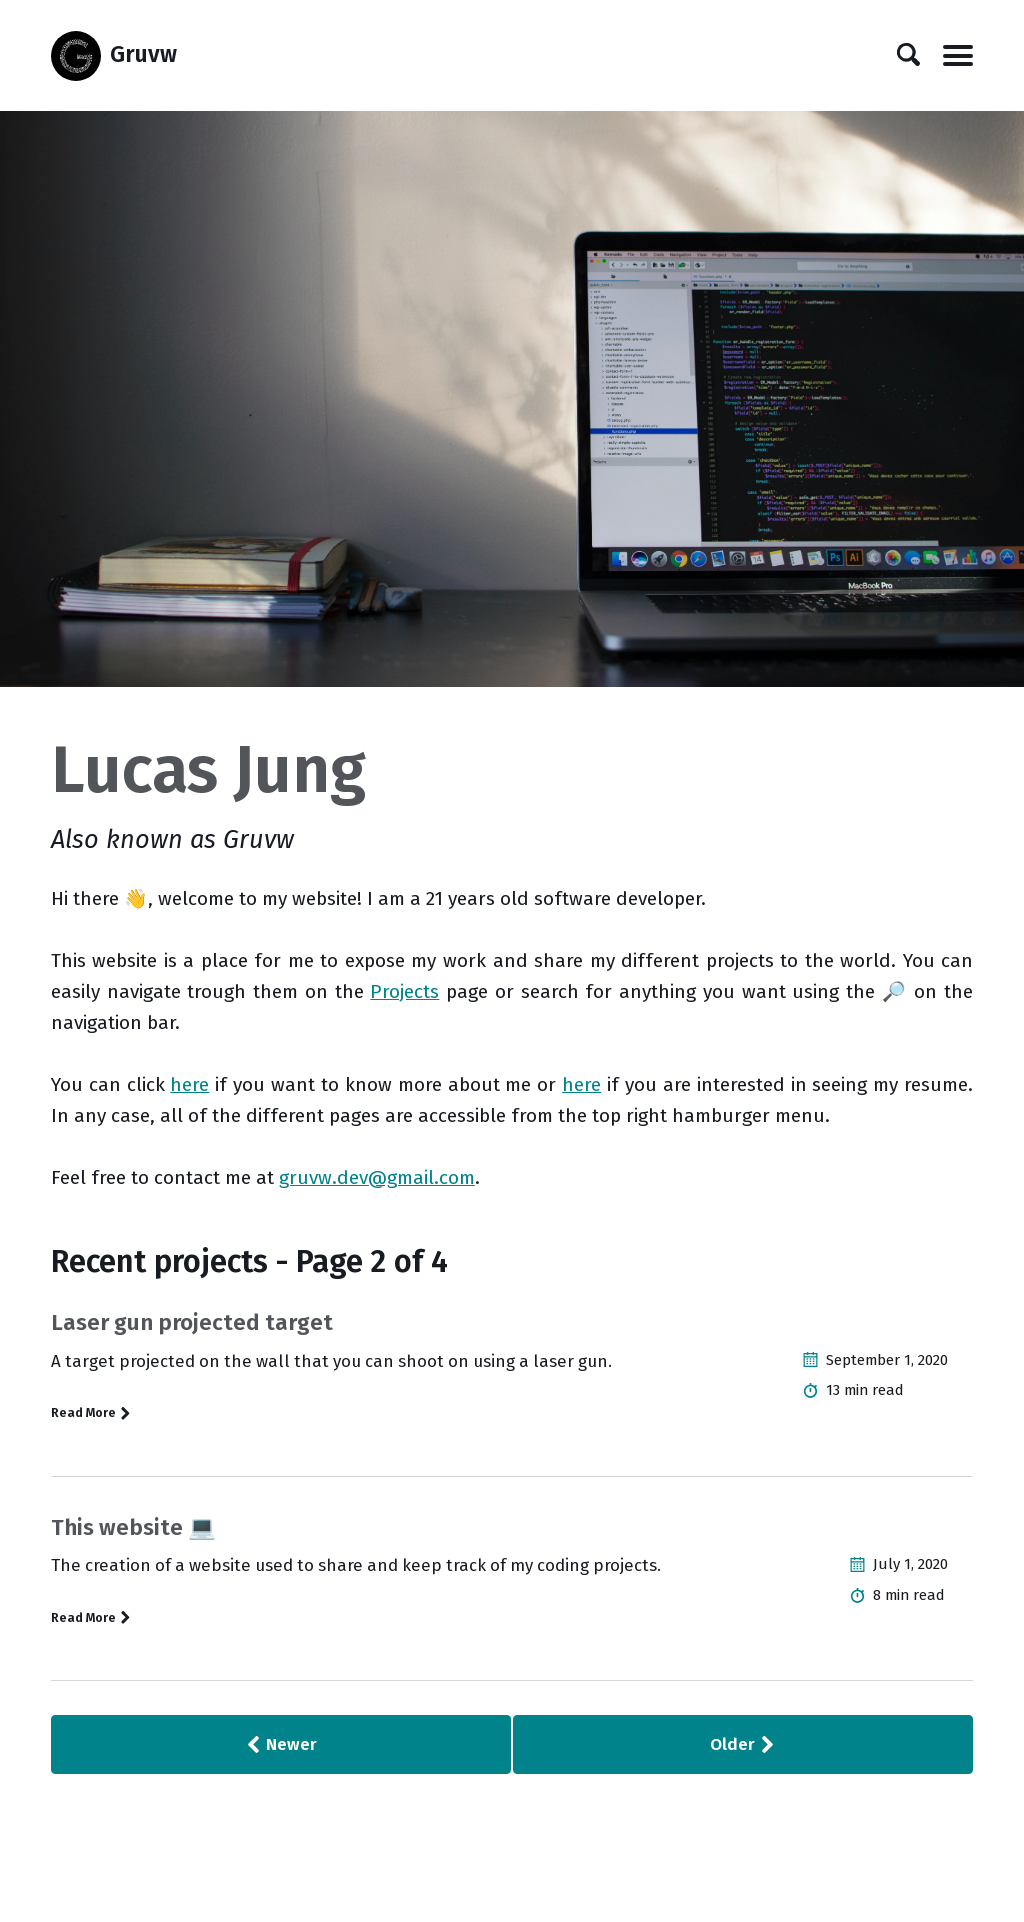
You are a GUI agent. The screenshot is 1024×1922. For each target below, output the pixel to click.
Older (743, 1744)
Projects (404, 991)
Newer (281, 1744)
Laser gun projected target (192, 1322)
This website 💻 (133, 1527)
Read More (91, 1412)
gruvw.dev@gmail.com (377, 1177)
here (189, 1084)
